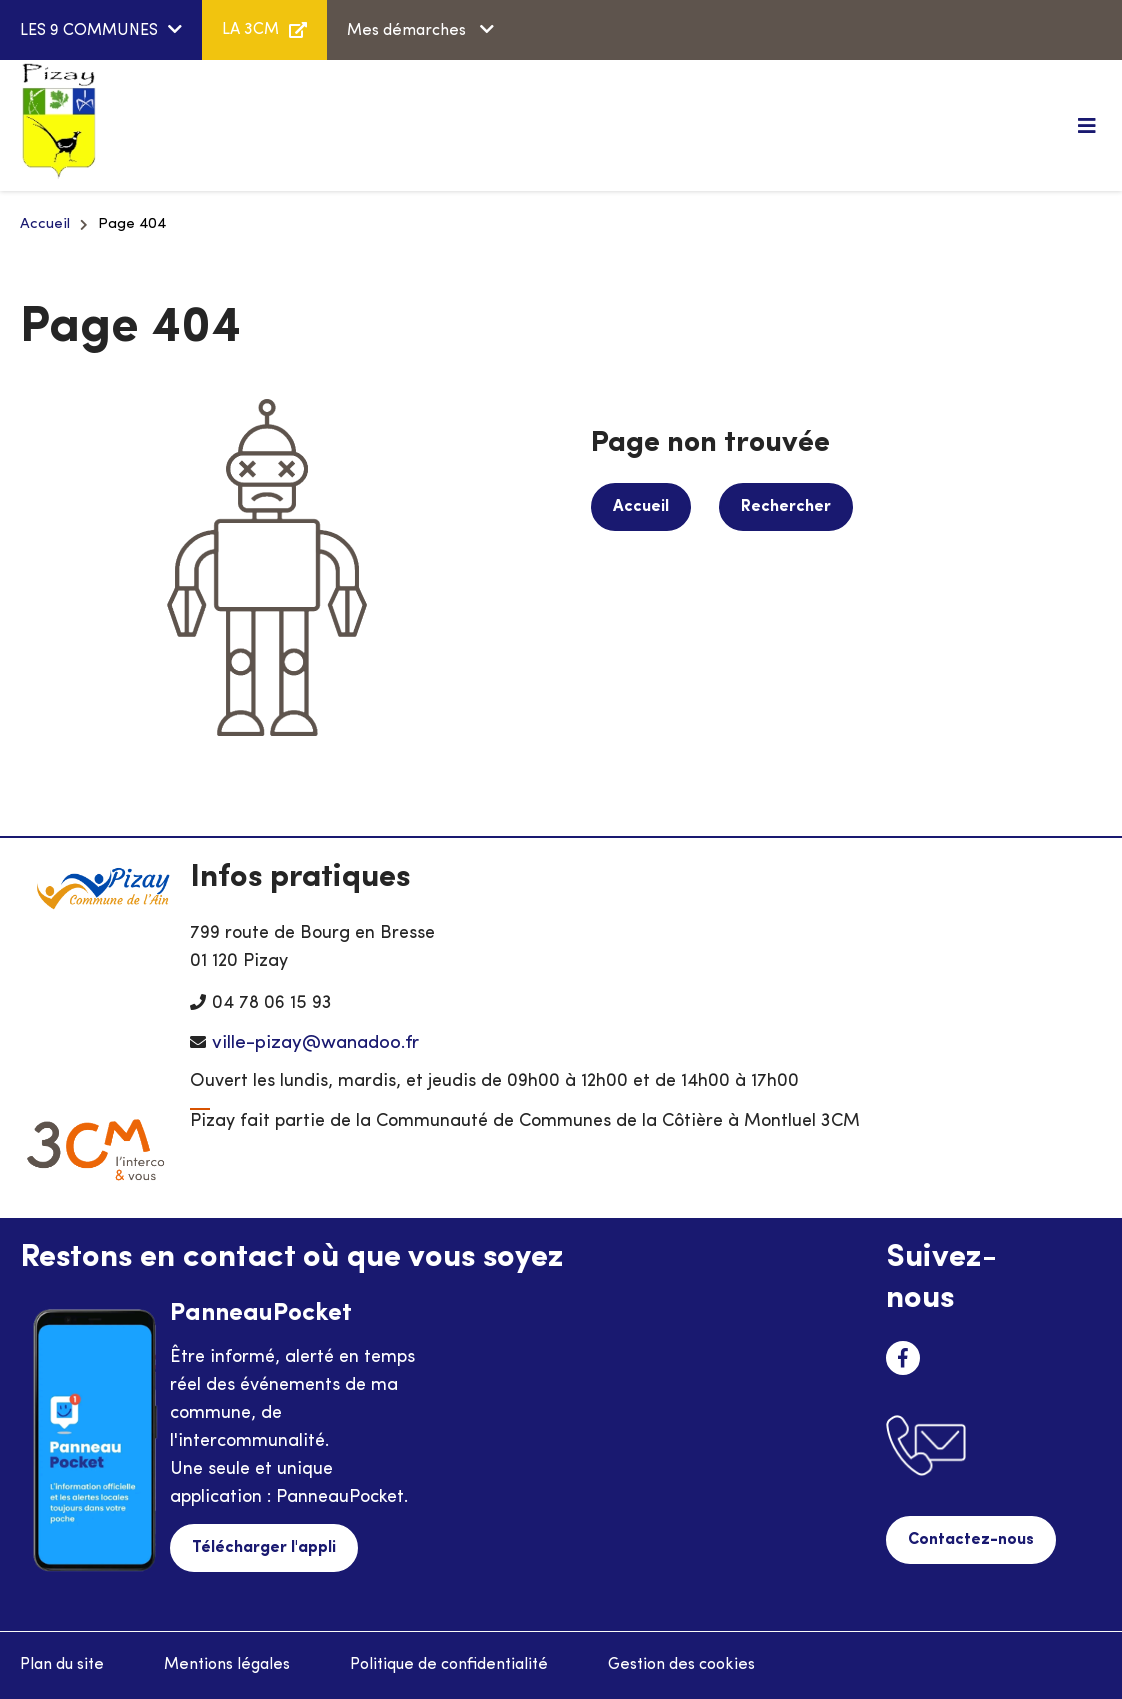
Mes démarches (408, 31)
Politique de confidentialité (449, 1665)
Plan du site (62, 1665)
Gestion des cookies (681, 1665)
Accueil (45, 224)
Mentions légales (227, 1665)
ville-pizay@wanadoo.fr (315, 1043)
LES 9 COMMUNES (89, 31)
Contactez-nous (971, 1540)
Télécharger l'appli (264, 1548)
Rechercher (786, 507)
